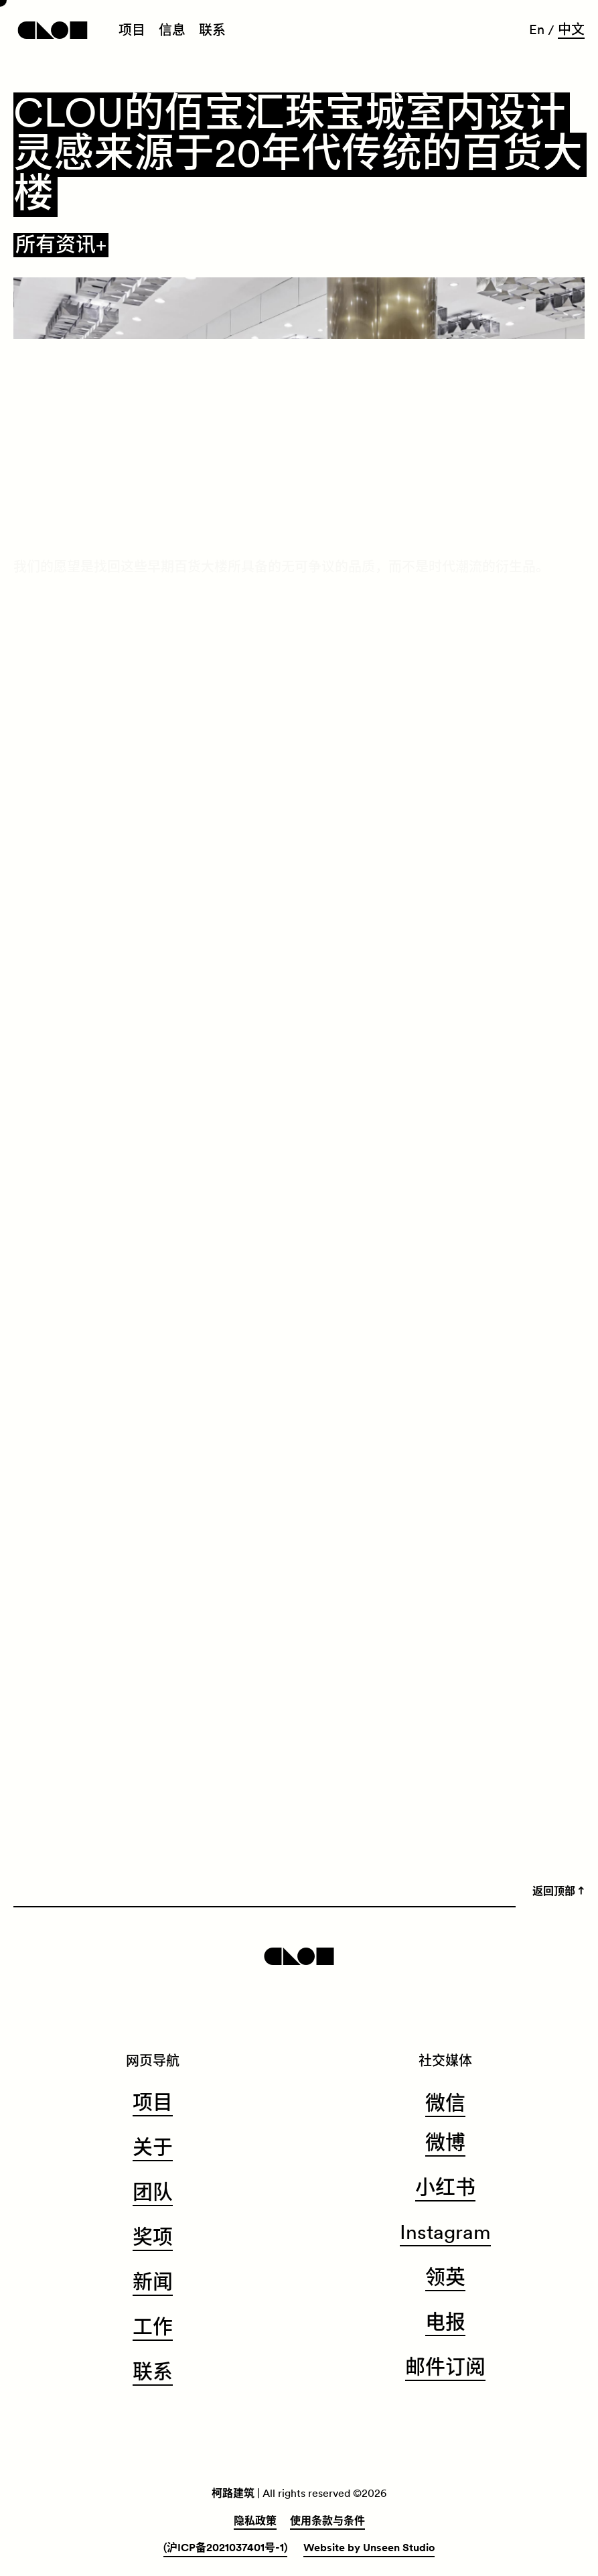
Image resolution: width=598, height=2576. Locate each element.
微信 (445, 2104)
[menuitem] (132, 31)
